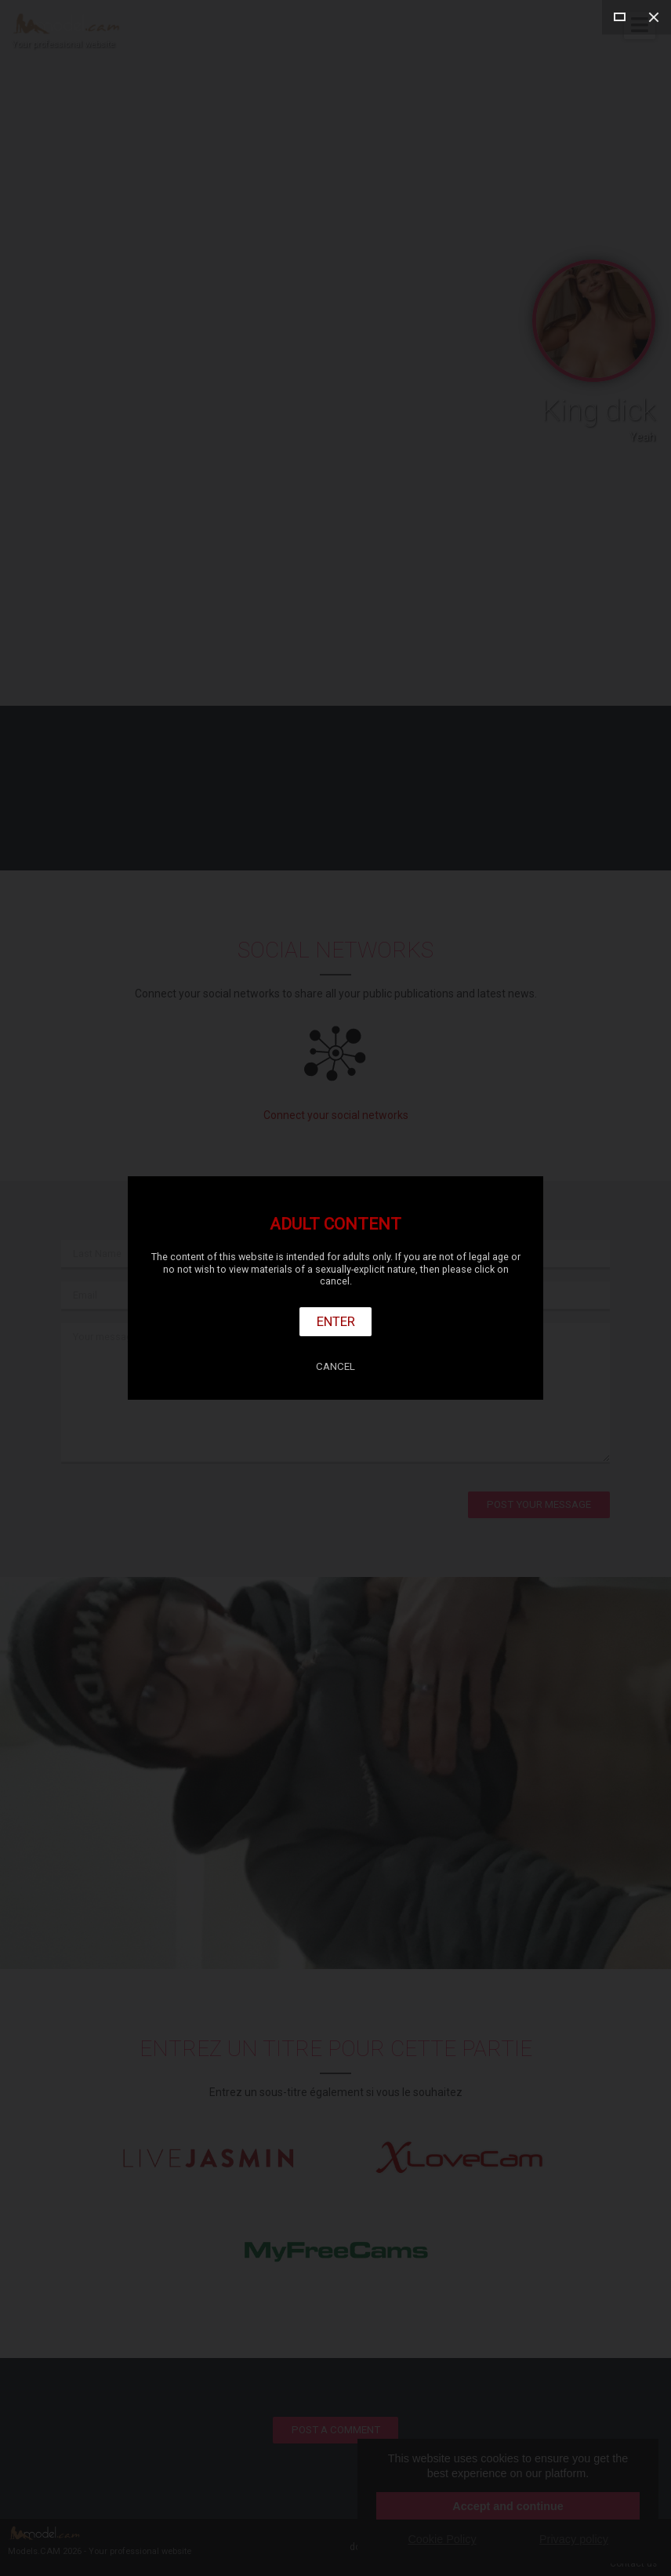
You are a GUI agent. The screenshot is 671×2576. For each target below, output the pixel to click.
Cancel (335, 1366)
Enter (336, 1321)
